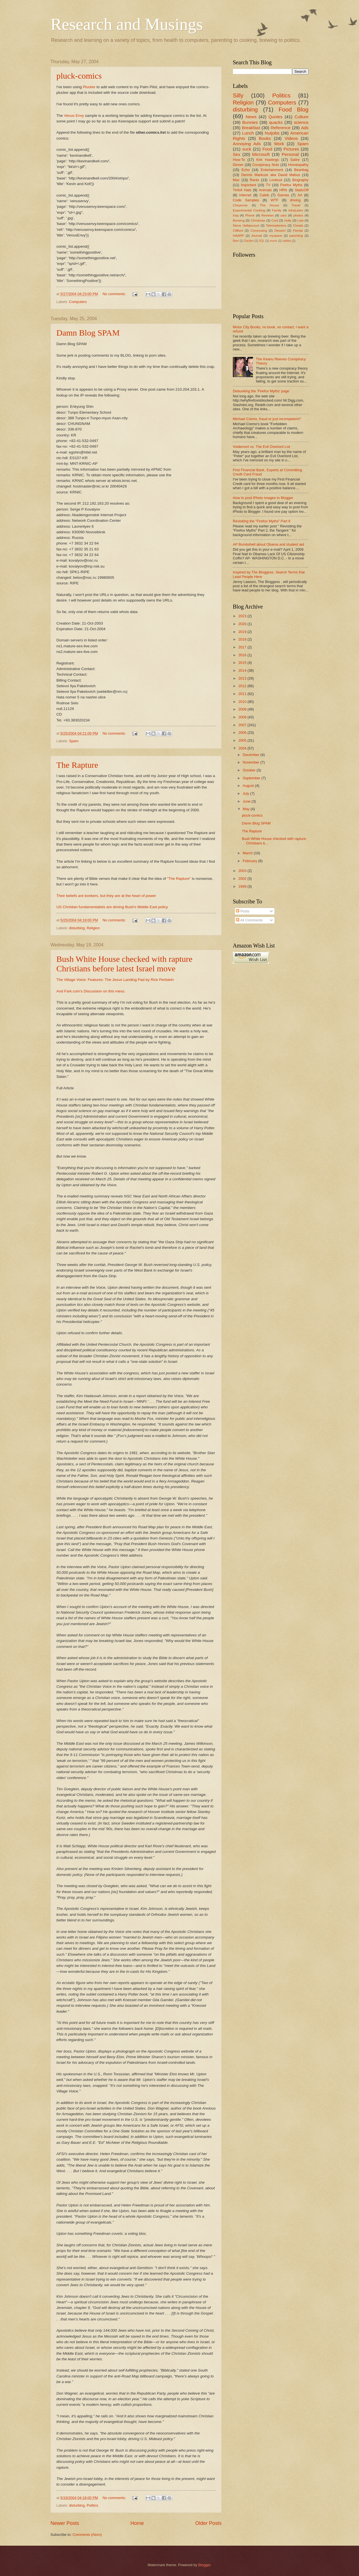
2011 (242, 694)
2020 (242, 624)
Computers (78, 302)
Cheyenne (240, 205)
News (251, 116)
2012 (242, 686)
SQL (262, 240)
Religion (93, 928)
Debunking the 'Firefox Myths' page (261, 391)
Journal (256, 235)
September (252, 778)
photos (298, 215)
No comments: (115, 294)
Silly (238, 95)
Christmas (258, 220)
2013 (242, 678)
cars (283, 215)
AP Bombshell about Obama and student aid (268, 544)
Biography (300, 180)
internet (245, 195)
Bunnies (250, 122)
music (273, 240)
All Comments (249, 920)
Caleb (264, 195)
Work (279, 143)
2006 (242, 732)
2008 (242, 717)
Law (300, 220)
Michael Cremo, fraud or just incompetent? (267, 419)
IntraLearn (295, 210)
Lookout (275, 180)
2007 (242, 725)
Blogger (204, 2565)
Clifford (238, 230)
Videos (291, 138)
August (249, 785)
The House (269, 205)
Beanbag (301, 170)
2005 (242, 740)
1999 (242, 886)
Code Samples (246, 200)
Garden (249, 240)
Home (137, 2523)
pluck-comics (79, 75)
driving (295, 200)
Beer (236, 240)
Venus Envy (74, 115)
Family (277, 210)
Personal (290, 154)
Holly (287, 220)
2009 (242, 709)
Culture (301, 116)
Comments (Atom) (87, 2534)
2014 (242, 670)
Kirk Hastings (267, 160)
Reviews (267, 215)
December (251, 755)
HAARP (238, 235)
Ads (305, 127)
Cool (274, 220)
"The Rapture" (179, 878)
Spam (74, 741)
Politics (92, 2505)
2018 (242, 639)
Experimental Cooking (249, 210)
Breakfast (251, 127)
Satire (295, 160)
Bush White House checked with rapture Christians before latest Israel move (124, 963)
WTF (275, 200)
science (301, 122)
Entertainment (272, 170)
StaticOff (302, 190)
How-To (239, 160)
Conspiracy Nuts (265, 165)
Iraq (235, 215)
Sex (236, 154)
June (247, 801)
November (251, 762)
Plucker (89, 87)
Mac (236, 180)
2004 (242, 748)
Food (267, 149)
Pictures (291, 149)
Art (300, 195)
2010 (242, 702)
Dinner (238, 165)
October (249, 770)
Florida (298, 230)
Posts (242, 911)
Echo (245, 170)
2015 (242, 662)
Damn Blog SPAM (88, 332)
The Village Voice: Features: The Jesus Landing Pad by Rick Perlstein (115, 980)
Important (248, 185)
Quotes (275, 116)
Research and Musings (126, 24)
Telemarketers (276, 225)
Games (283, 195)
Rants (254, 180)
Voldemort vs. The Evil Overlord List (261, 447)
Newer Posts (64, 2523)
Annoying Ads (247, 143)
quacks (276, 122)
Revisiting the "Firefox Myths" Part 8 (261, 521)
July (246, 793)
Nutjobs (272, 133)
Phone (249, 215)
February (250, 861)
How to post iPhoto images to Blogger (263, 498)
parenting (296, 235)
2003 (242, 871)
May (246, 809)
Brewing (239, 220)
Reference (281, 127)
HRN (283, 190)
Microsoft (261, 154)
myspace (275, 235)
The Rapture (77, 764)
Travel (295, 205)
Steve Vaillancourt (246, 225)
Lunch (248, 133)
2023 (242, 616)
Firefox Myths (291, 185)
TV (268, 185)
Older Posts (208, 2523)
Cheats (298, 225)
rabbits (286, 240)
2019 (242, 632)
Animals (265, 190)
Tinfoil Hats (242, 190)
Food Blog (294, 109)
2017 (242, 647)
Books (265, 138)
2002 (242, 878)
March (248, 853)
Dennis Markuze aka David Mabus (270, 175)
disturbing (77, 928)
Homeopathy (298, 165)
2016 (242, 655)
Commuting (258, 230)
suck (246, 149)
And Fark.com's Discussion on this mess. (90, 991)
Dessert (280, 230)
